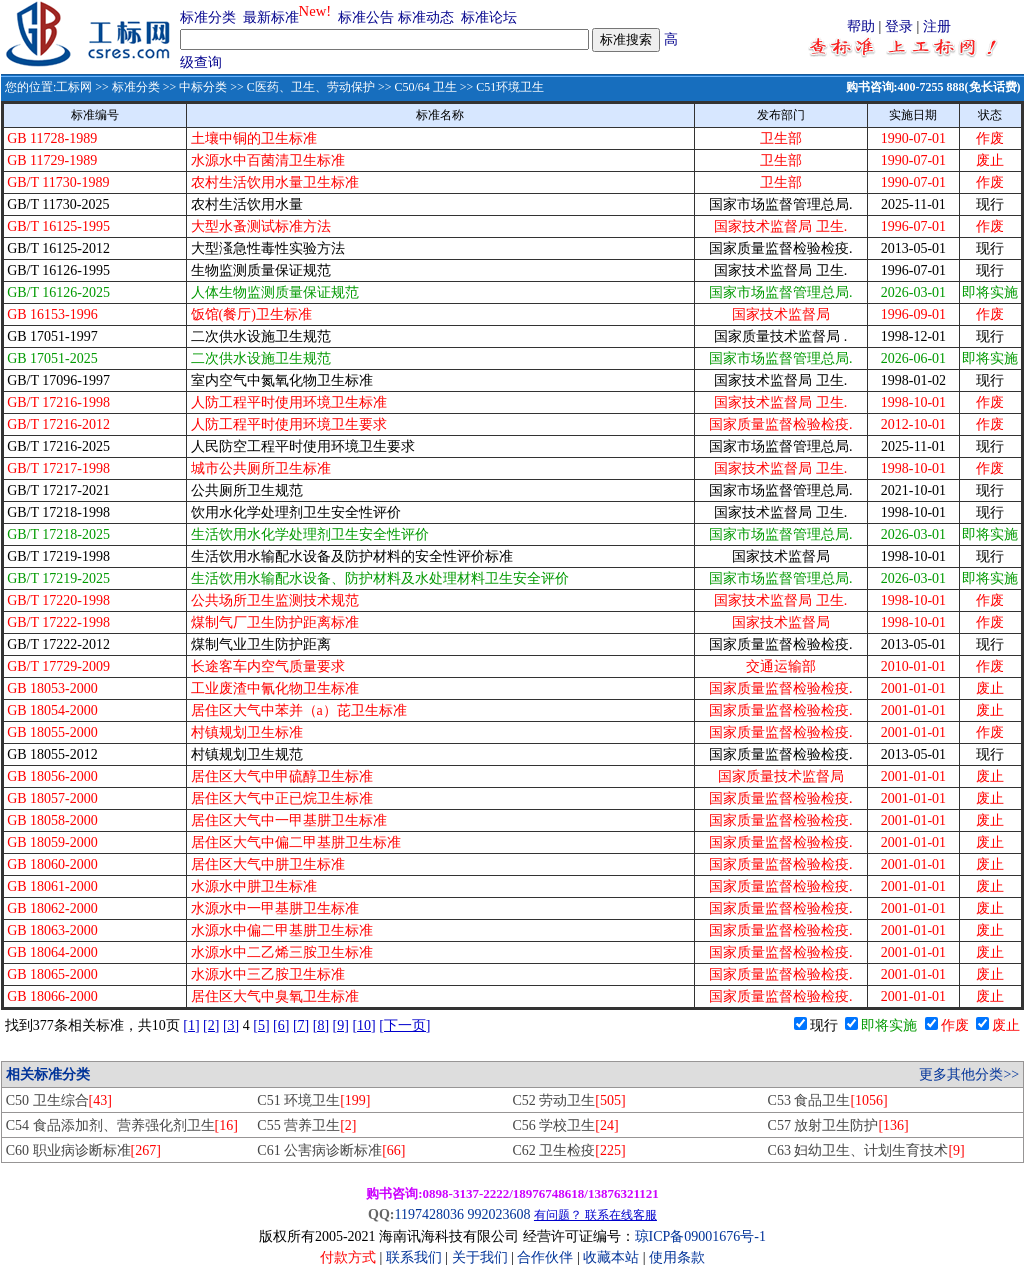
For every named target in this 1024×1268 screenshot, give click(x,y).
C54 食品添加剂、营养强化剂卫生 (122, 1125)
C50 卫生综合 (59, 1100)
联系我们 (414, 1257)
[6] (281, 1025)
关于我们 (482, 1257)
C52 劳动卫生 (568, 1100)
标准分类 (208, 17)
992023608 (498, 1214)
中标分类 (203, 87)
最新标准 (271, 17)
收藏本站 (611, 1257)
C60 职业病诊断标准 (83, 1150)
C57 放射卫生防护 (838, 1125)
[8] (321, 1025)
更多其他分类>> (969, 1074)
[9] (341, 1025)
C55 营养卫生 (306, 1125)
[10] (363, 1025)
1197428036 (428, 1214)
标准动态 (426, 17)
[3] (231, 1025)
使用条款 (677, 1257)
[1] (191, 1025)
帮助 (861, 26)
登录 (899, 26)
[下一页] (404, 1025)
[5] (261, 1025)
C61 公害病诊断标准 (331, 1150)
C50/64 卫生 (425, 87)
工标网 (74, 87)
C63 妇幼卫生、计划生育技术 (866, 1150)
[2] (211, 1025)
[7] (301, 1025)
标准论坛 (489, 17)
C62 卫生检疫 (568, 1150)
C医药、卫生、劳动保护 (311, 87)
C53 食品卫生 (828, 1100)
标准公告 (366, 17)
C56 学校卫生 (565, 1125)
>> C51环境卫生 (501, 87)
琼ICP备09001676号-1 (700, 1236)
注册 (937, 26)
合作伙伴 (545, 1257)
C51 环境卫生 (313, 1100)
